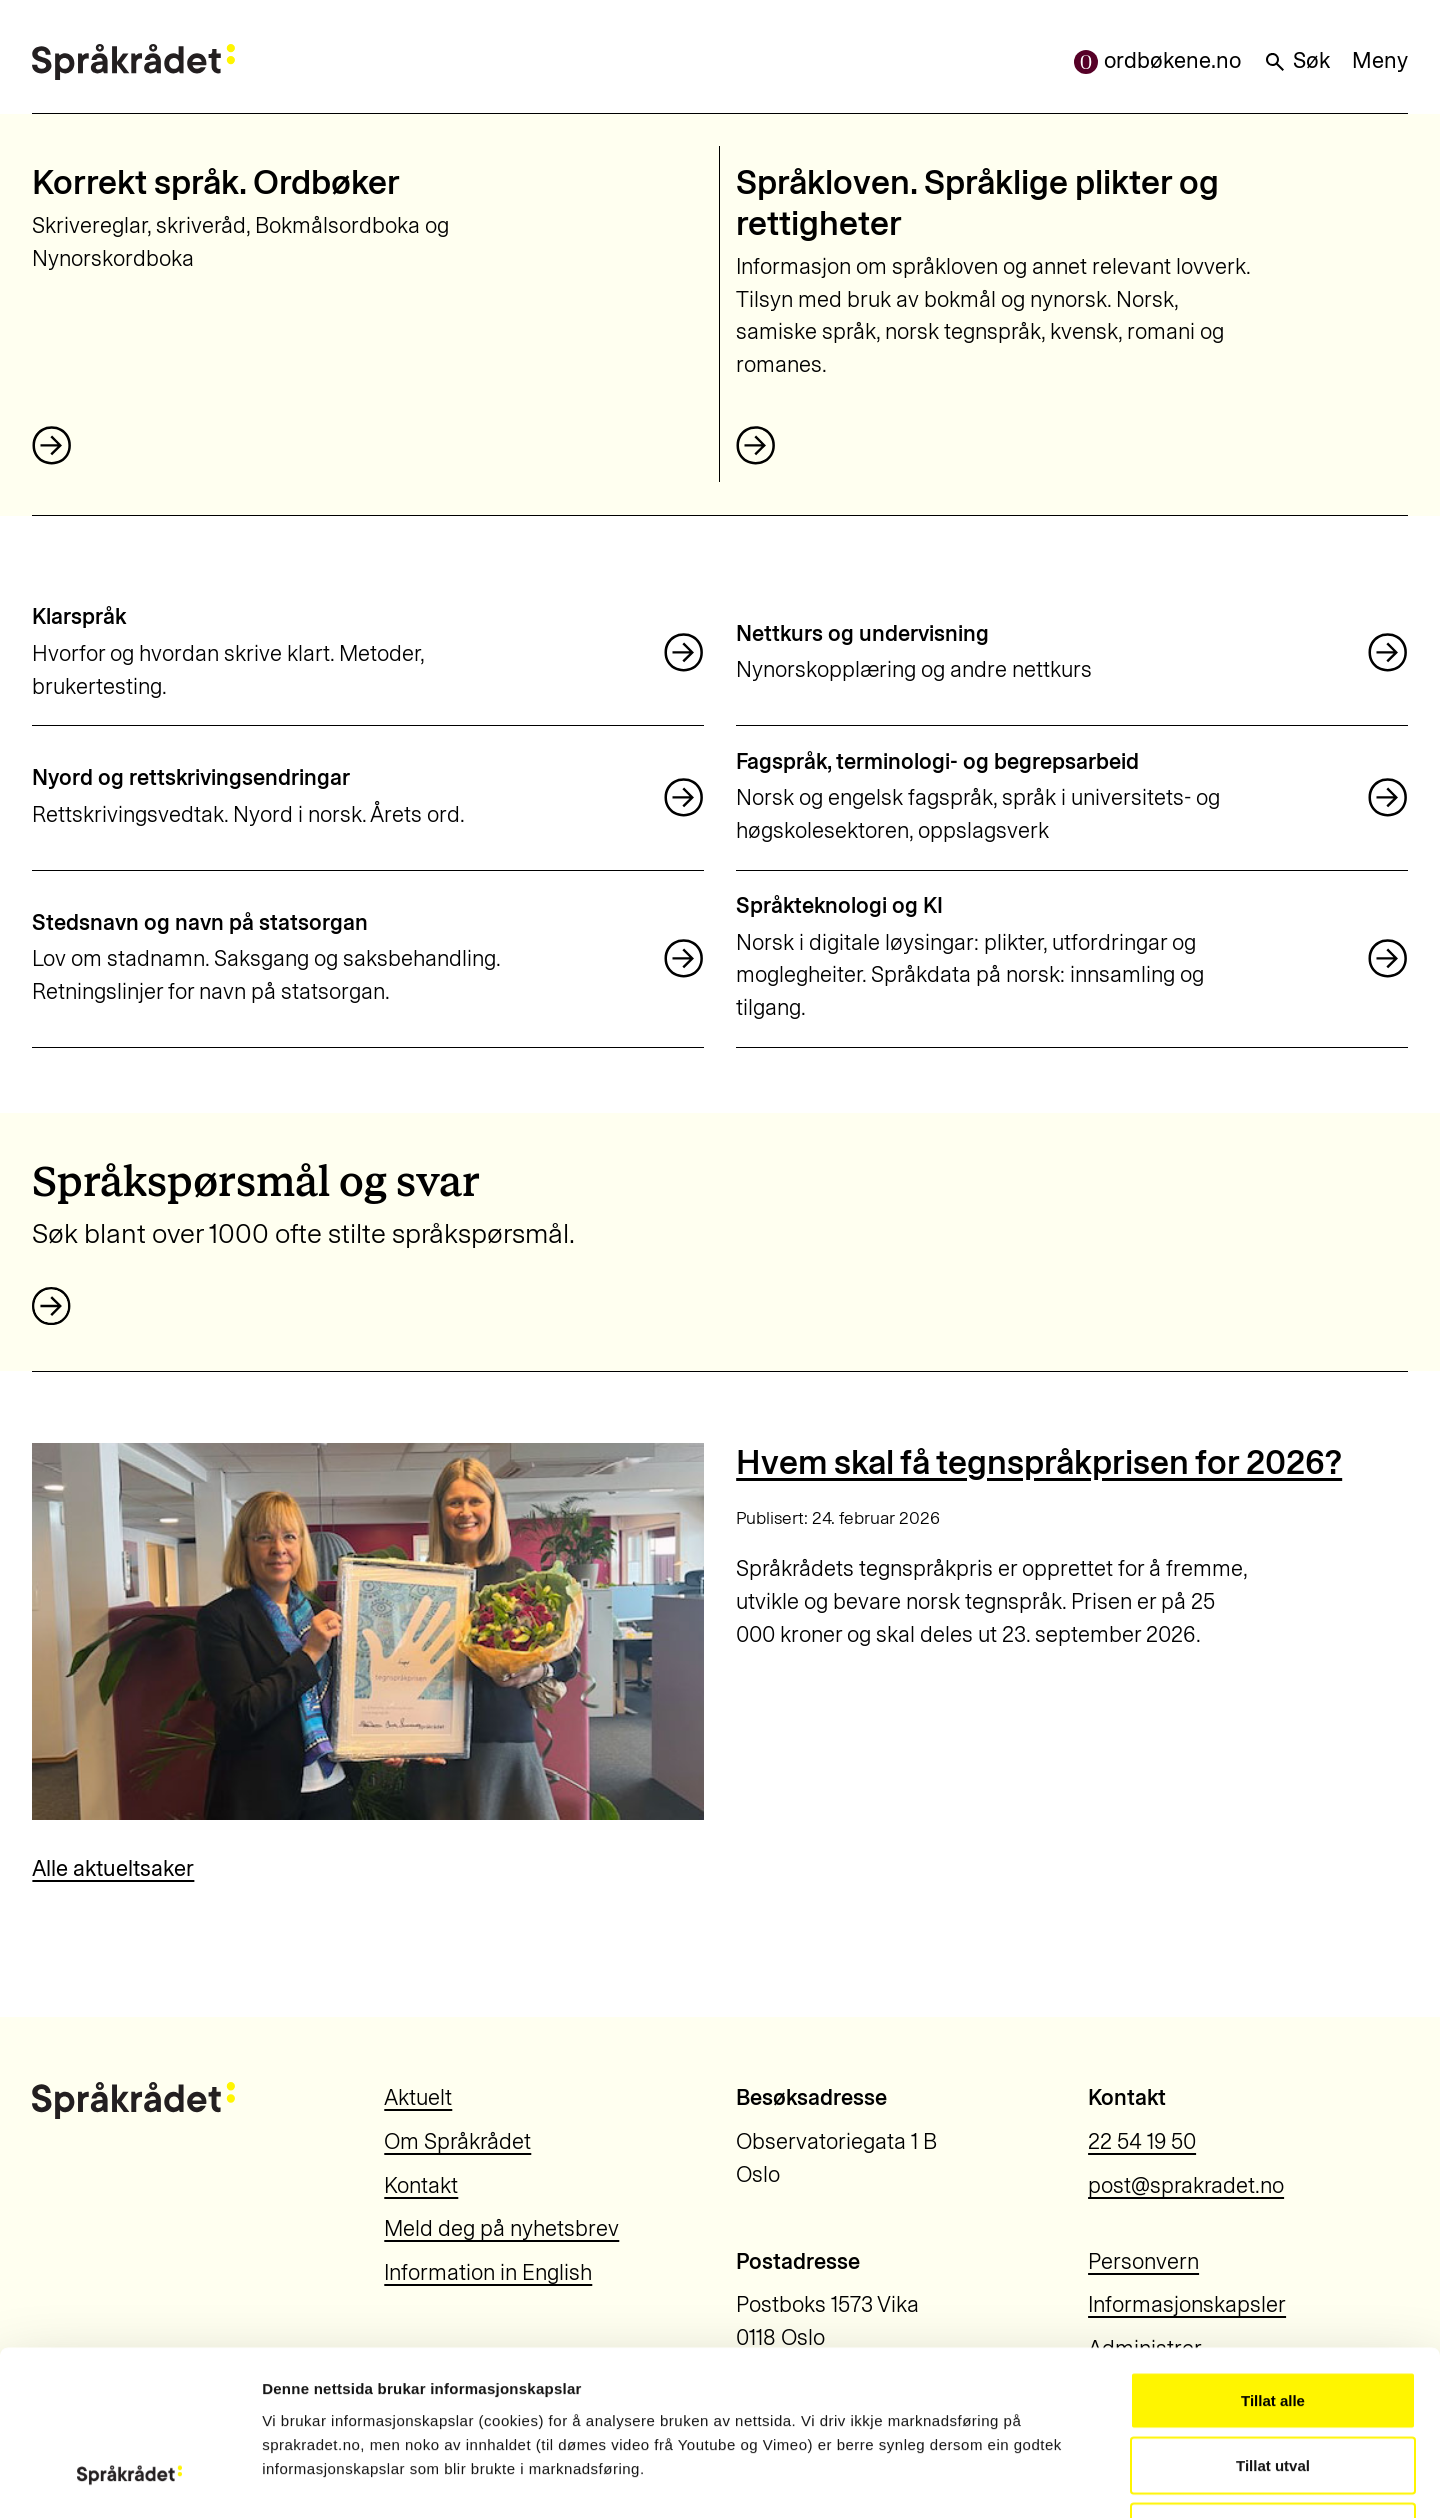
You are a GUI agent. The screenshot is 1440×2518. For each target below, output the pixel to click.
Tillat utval (1273, 2321)
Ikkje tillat (1273, 2386)
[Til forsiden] (133, 62)
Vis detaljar (1081, 2478)
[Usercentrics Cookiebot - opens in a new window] (129, 2479)
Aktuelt (418, 2097)
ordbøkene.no (1157, 60)
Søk (1296, 60)
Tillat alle (1273, 2255)
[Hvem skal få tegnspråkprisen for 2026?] (367, 1632)
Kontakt (421, 2185)
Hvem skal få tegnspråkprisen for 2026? (1039, 1462)
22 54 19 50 (1142, 2141)
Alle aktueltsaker (113, 1868)
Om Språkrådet (457, 2141)
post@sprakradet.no (1186, 2185)
